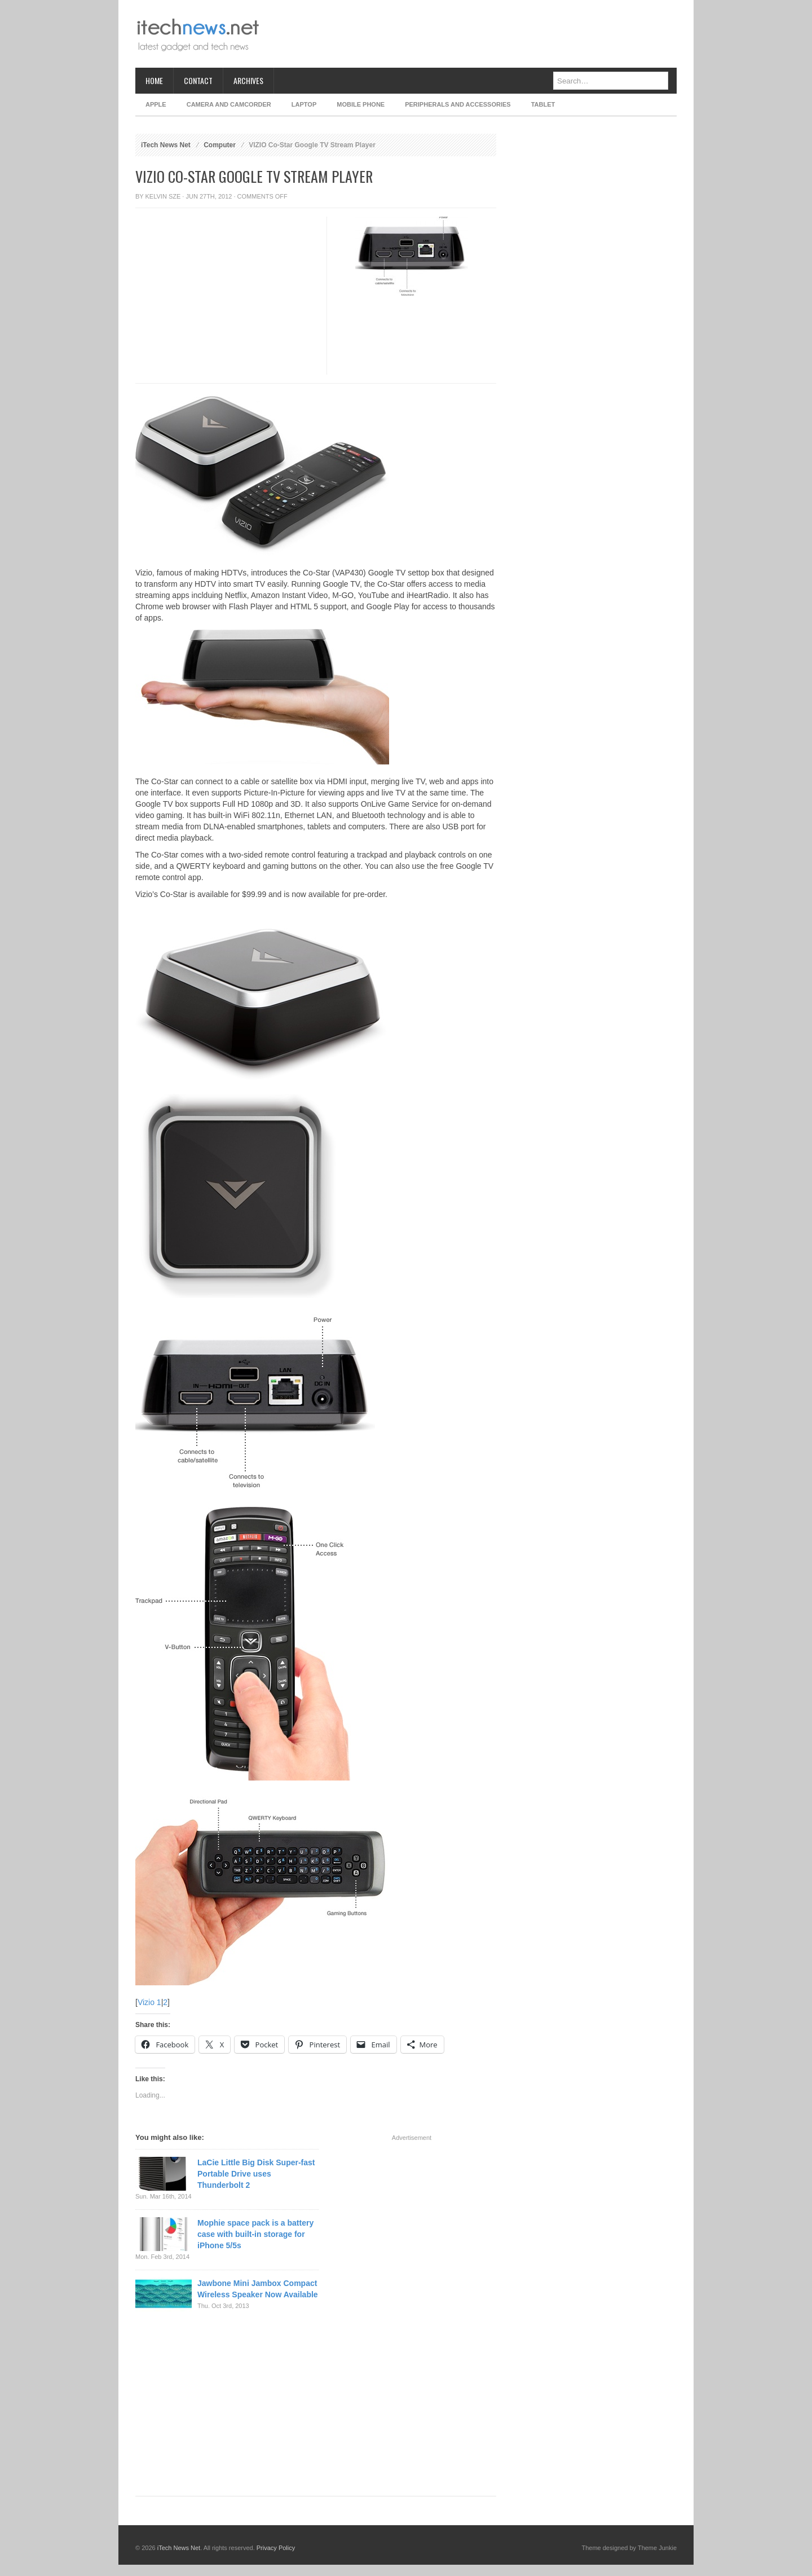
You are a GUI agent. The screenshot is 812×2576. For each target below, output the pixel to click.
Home (154, 80)
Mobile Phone (361, 104)
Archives (248, 80)
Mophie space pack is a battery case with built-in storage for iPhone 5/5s (255, 2234)
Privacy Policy (276, 2547)
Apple (155, 104)
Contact (198, 80)
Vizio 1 (149, 2002)
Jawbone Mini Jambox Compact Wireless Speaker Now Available (257, 2289)
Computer (220, 145)
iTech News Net (166, 145)
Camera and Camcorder (229, 104)
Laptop (304, 104)
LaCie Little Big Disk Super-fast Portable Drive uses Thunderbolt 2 (256, 2174)
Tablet (543, 104)
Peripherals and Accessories (457, 104)
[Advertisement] (471, 33)
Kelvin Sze (163, 196)
